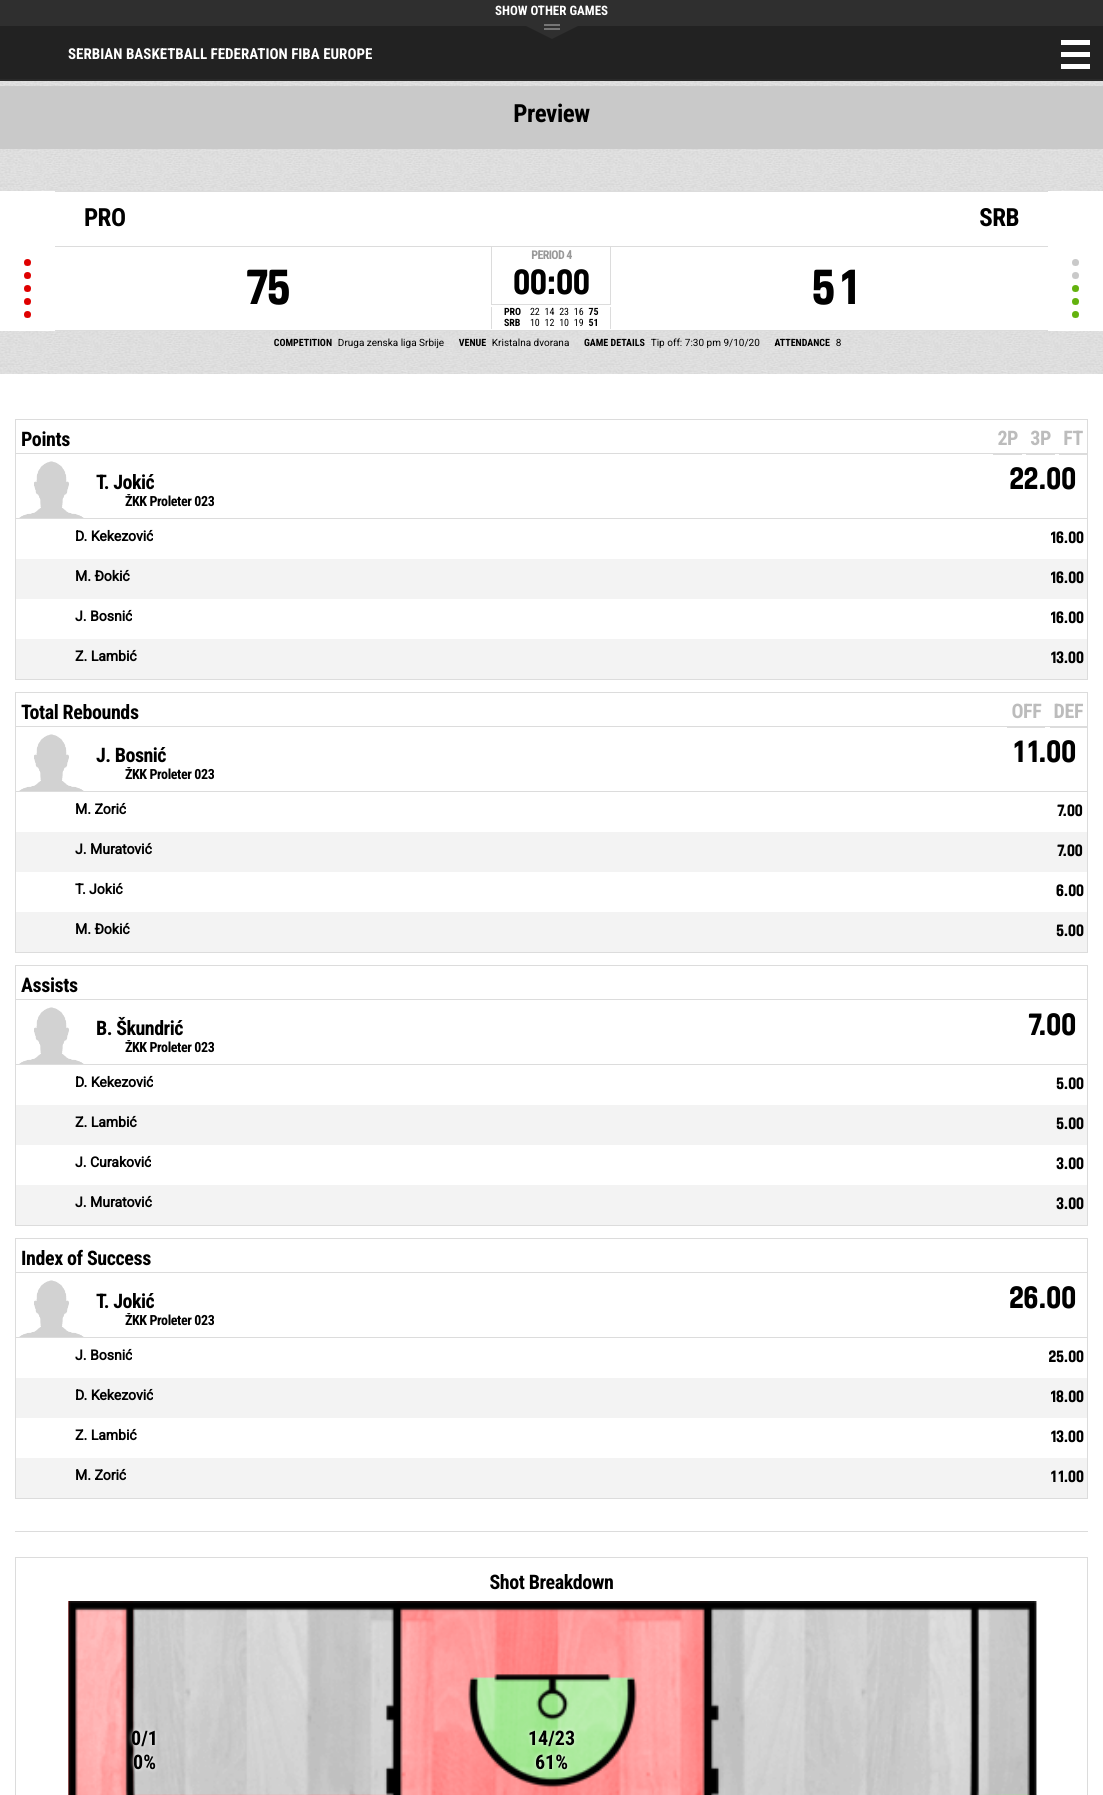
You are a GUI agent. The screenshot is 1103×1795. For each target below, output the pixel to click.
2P (1007, 438)
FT (1073, 438)
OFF (1026, 711)
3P (1040, 438)
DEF (1068, 711)
